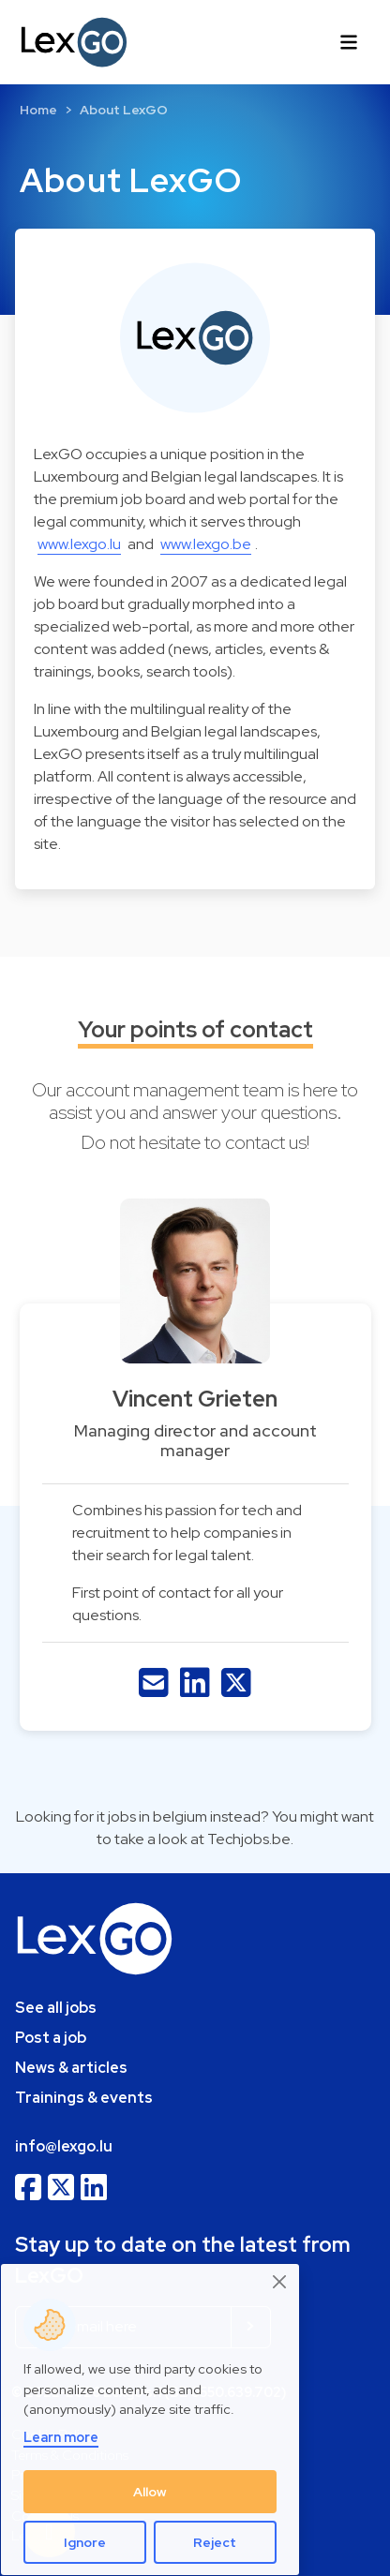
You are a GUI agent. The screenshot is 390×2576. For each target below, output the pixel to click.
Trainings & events (84, 2097)
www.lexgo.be (205, 544)
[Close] (280, 2281)
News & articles (71, 2067)
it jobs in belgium (152, 1816)
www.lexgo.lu (79, 544)
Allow (150, 2491)
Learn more (60, 2437)
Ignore (85, 2542)
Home (38, 109)
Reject (214, 2542)
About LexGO (124, 109)
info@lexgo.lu (63, 2146)
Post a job (50, 2037)
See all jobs (56, 2008)
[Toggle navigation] (348, 42)
